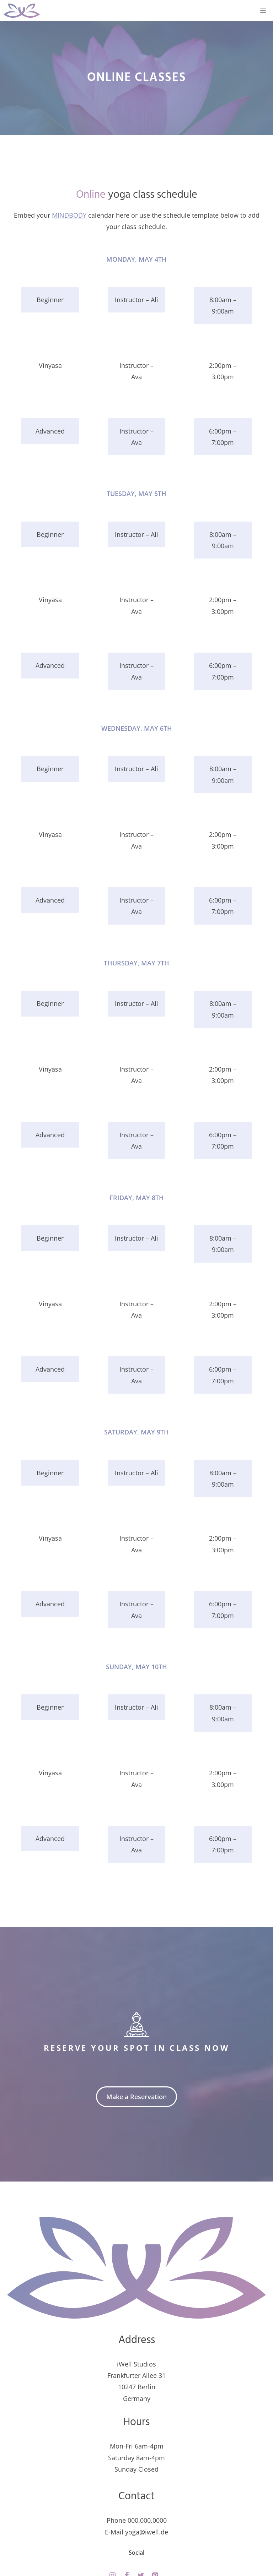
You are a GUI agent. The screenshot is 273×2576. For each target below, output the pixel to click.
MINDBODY (69, 215)
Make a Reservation (136, 2096)
